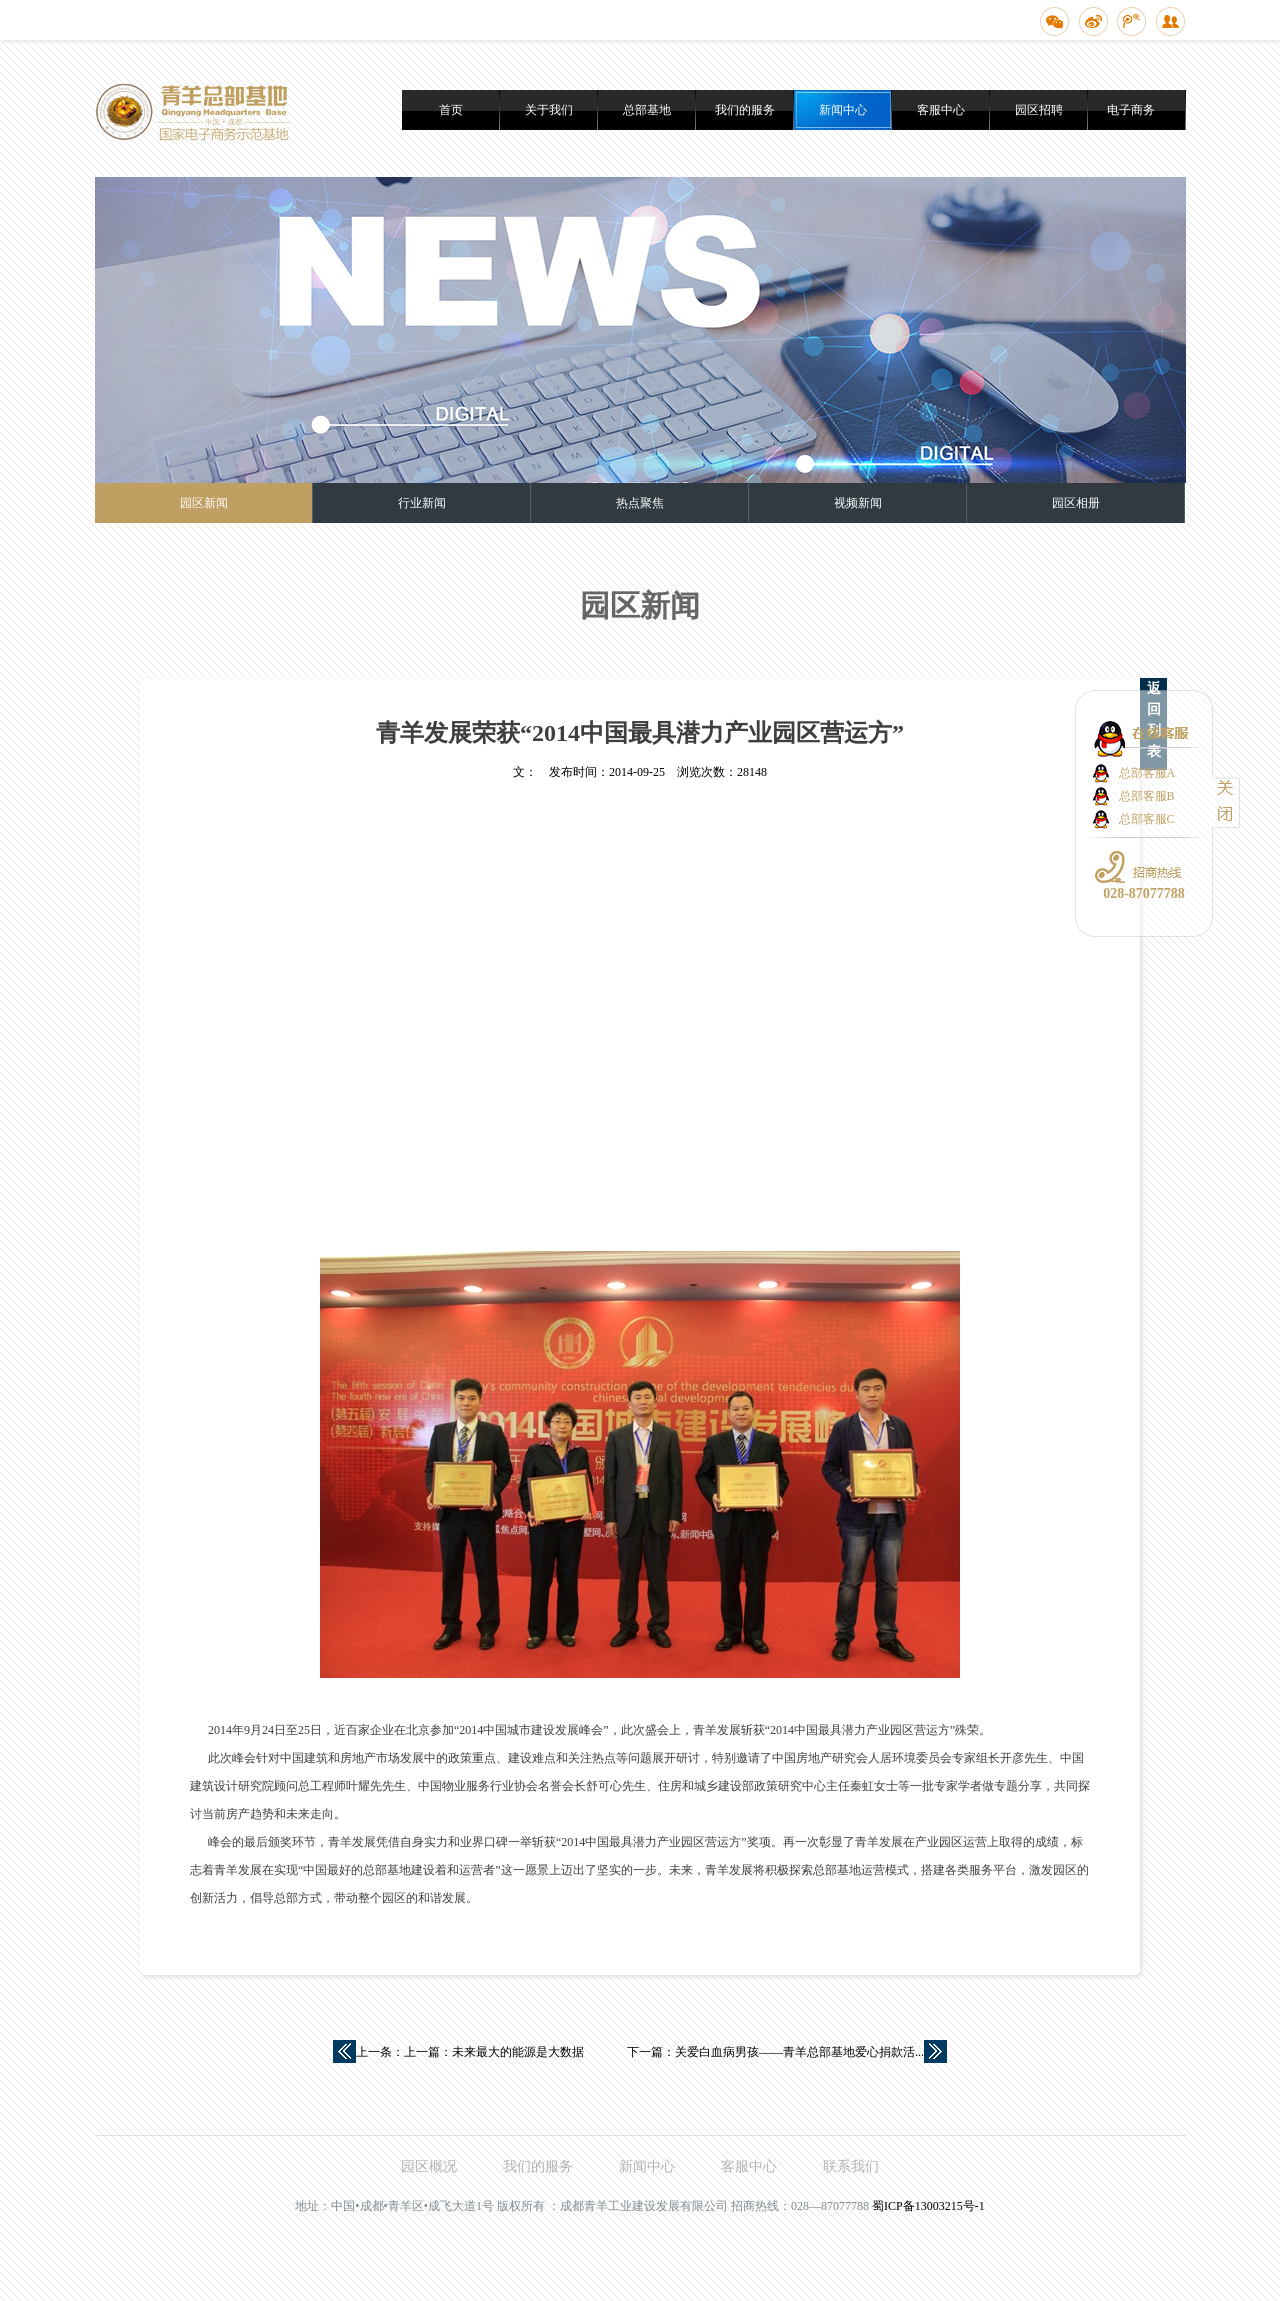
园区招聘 (1039, 110)
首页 (451, 110)
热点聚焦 (640, 503)
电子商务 (1131, 110)
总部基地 (647, 110)
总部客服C (1147, 819)
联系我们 (851, 2166)
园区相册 (1076, 503)
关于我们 (549, 110)
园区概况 (429, 2166)
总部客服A (1147, 773)
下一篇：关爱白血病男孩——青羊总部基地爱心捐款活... (775, 2052)
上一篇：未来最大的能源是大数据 (494, 2052)
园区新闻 (204, 503)
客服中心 (941, 110)
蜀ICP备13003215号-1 (928, 2206)
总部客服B (1147, 796)
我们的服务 (745, 110)
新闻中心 (843, 110)
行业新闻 (422, 503)
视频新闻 (858, 503)
